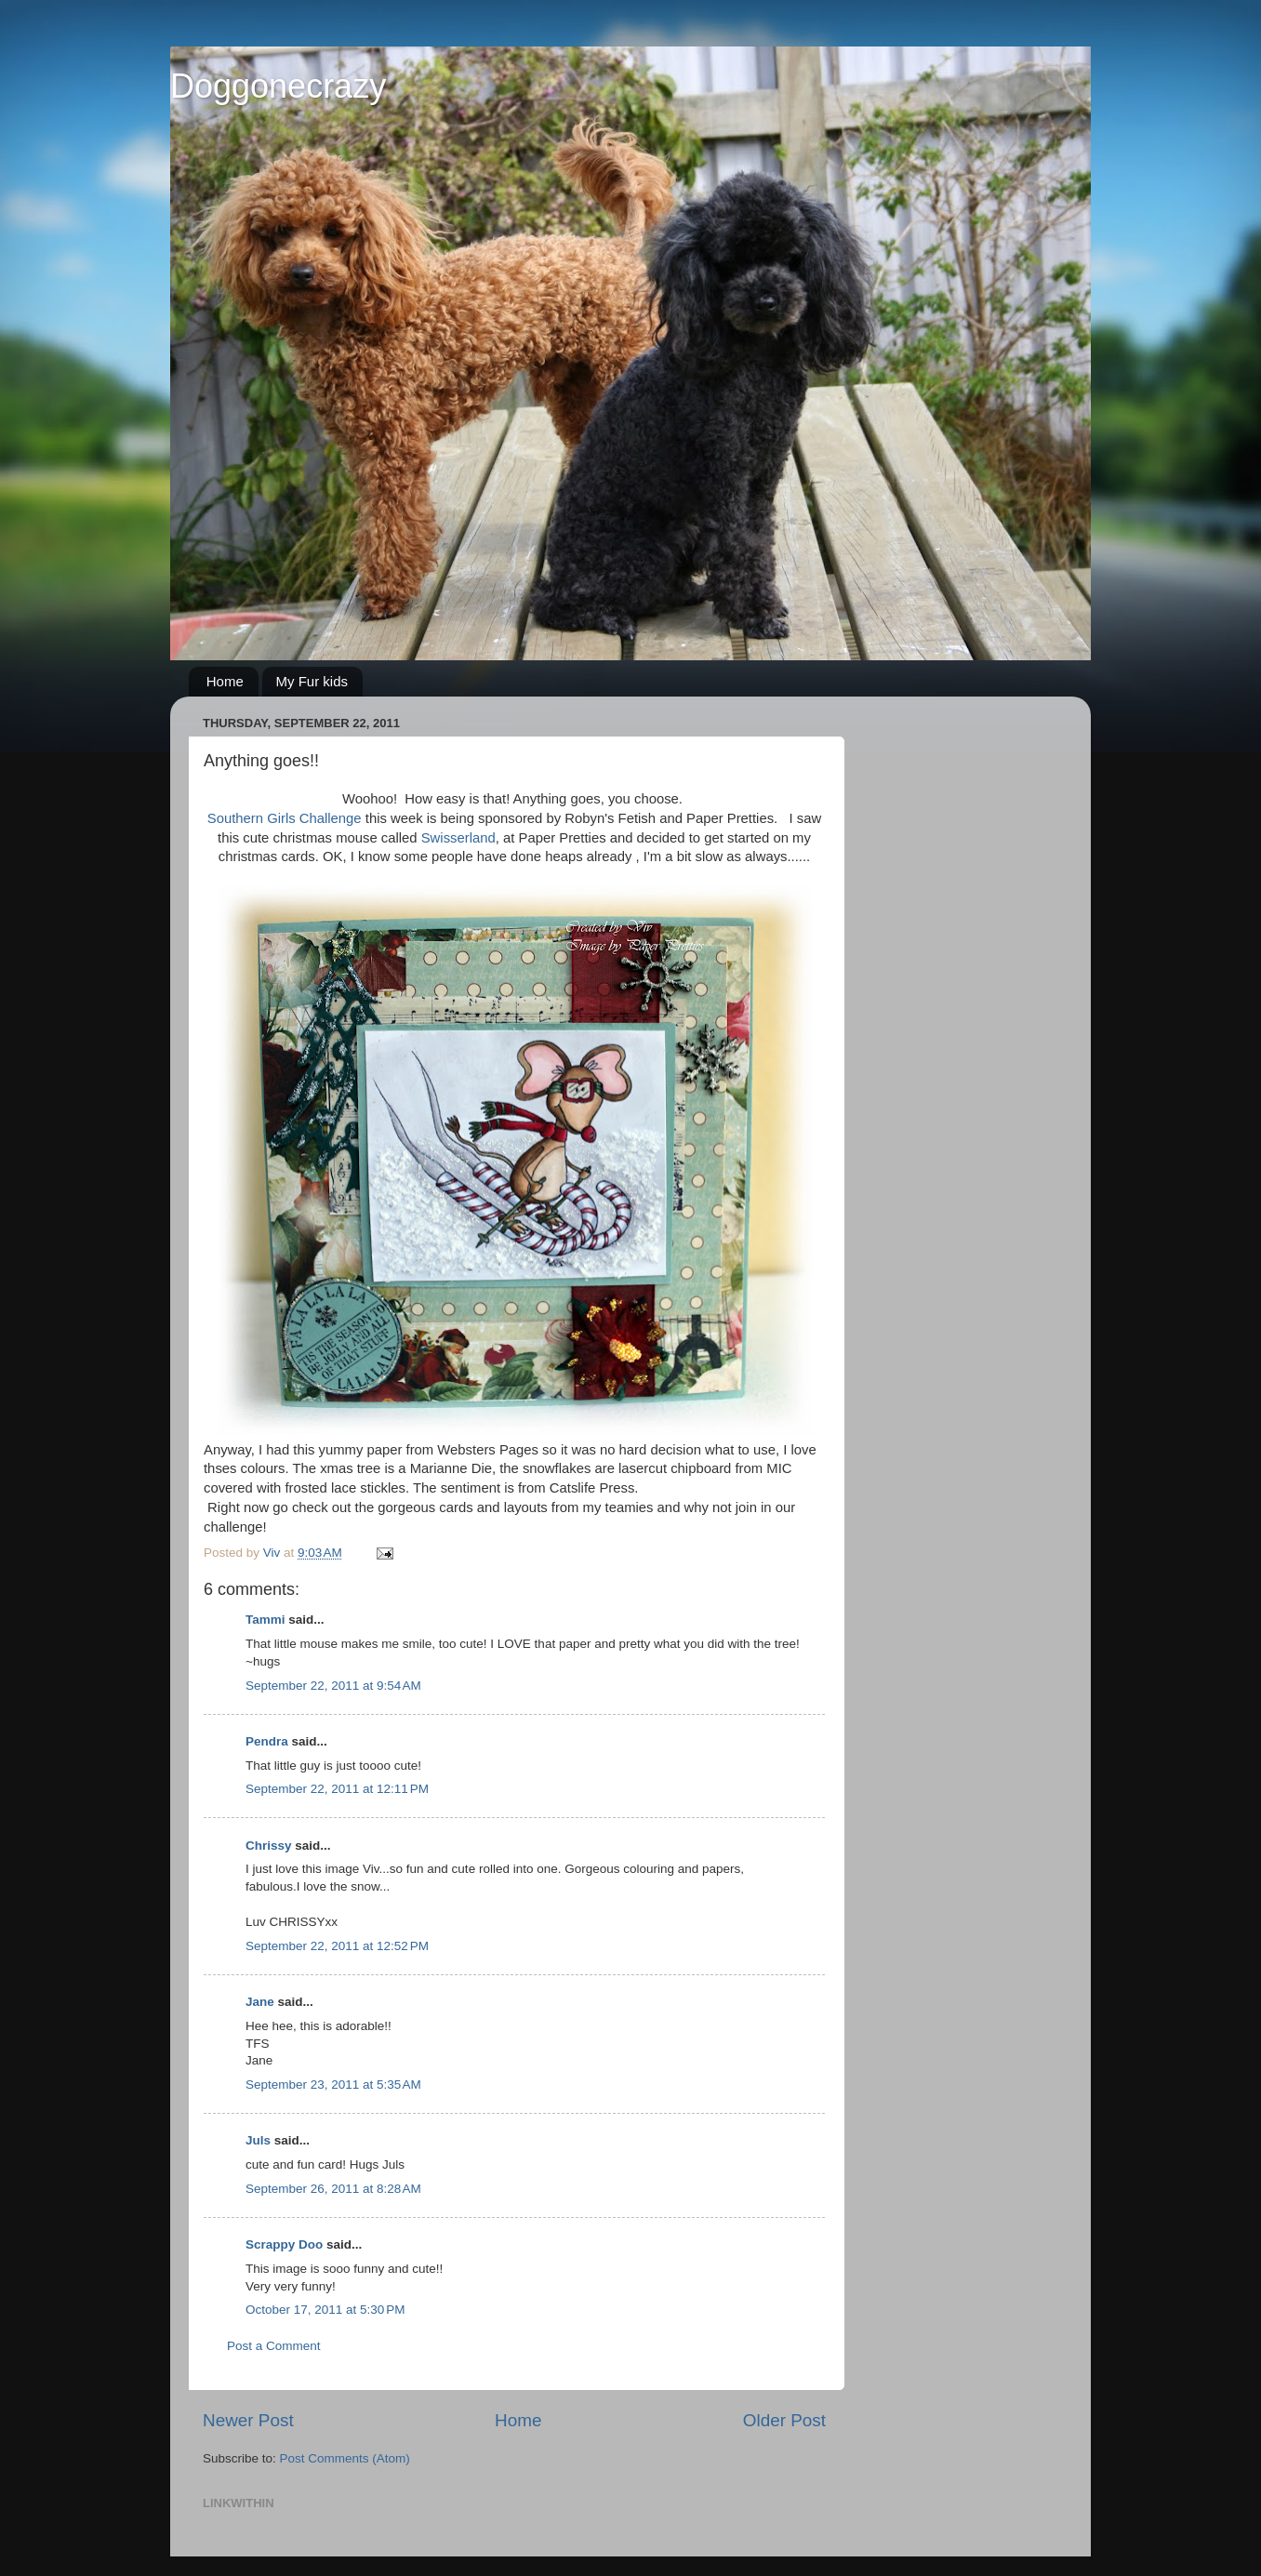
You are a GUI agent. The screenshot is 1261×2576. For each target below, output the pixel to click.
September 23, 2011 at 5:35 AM (333, 2084)
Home (225, 681)
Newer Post (248, 2420)
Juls (258, 2140)
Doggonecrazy (278, 86)
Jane (262, 2002)
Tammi (265, 1620)
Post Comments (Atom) (345, 2458)
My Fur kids (312, 681)
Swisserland (458, 837)
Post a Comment (274, 2346)
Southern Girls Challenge (284, 818)
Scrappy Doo (284, 2244)
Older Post (784, 2420)
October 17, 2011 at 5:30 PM (325, 2310)
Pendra (267, 1741)
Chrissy (269, 1845)
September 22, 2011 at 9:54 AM (333, 1686)
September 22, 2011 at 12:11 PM (337, 1789)
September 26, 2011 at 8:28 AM (333, 2189)
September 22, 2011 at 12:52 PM (337, 1946)
